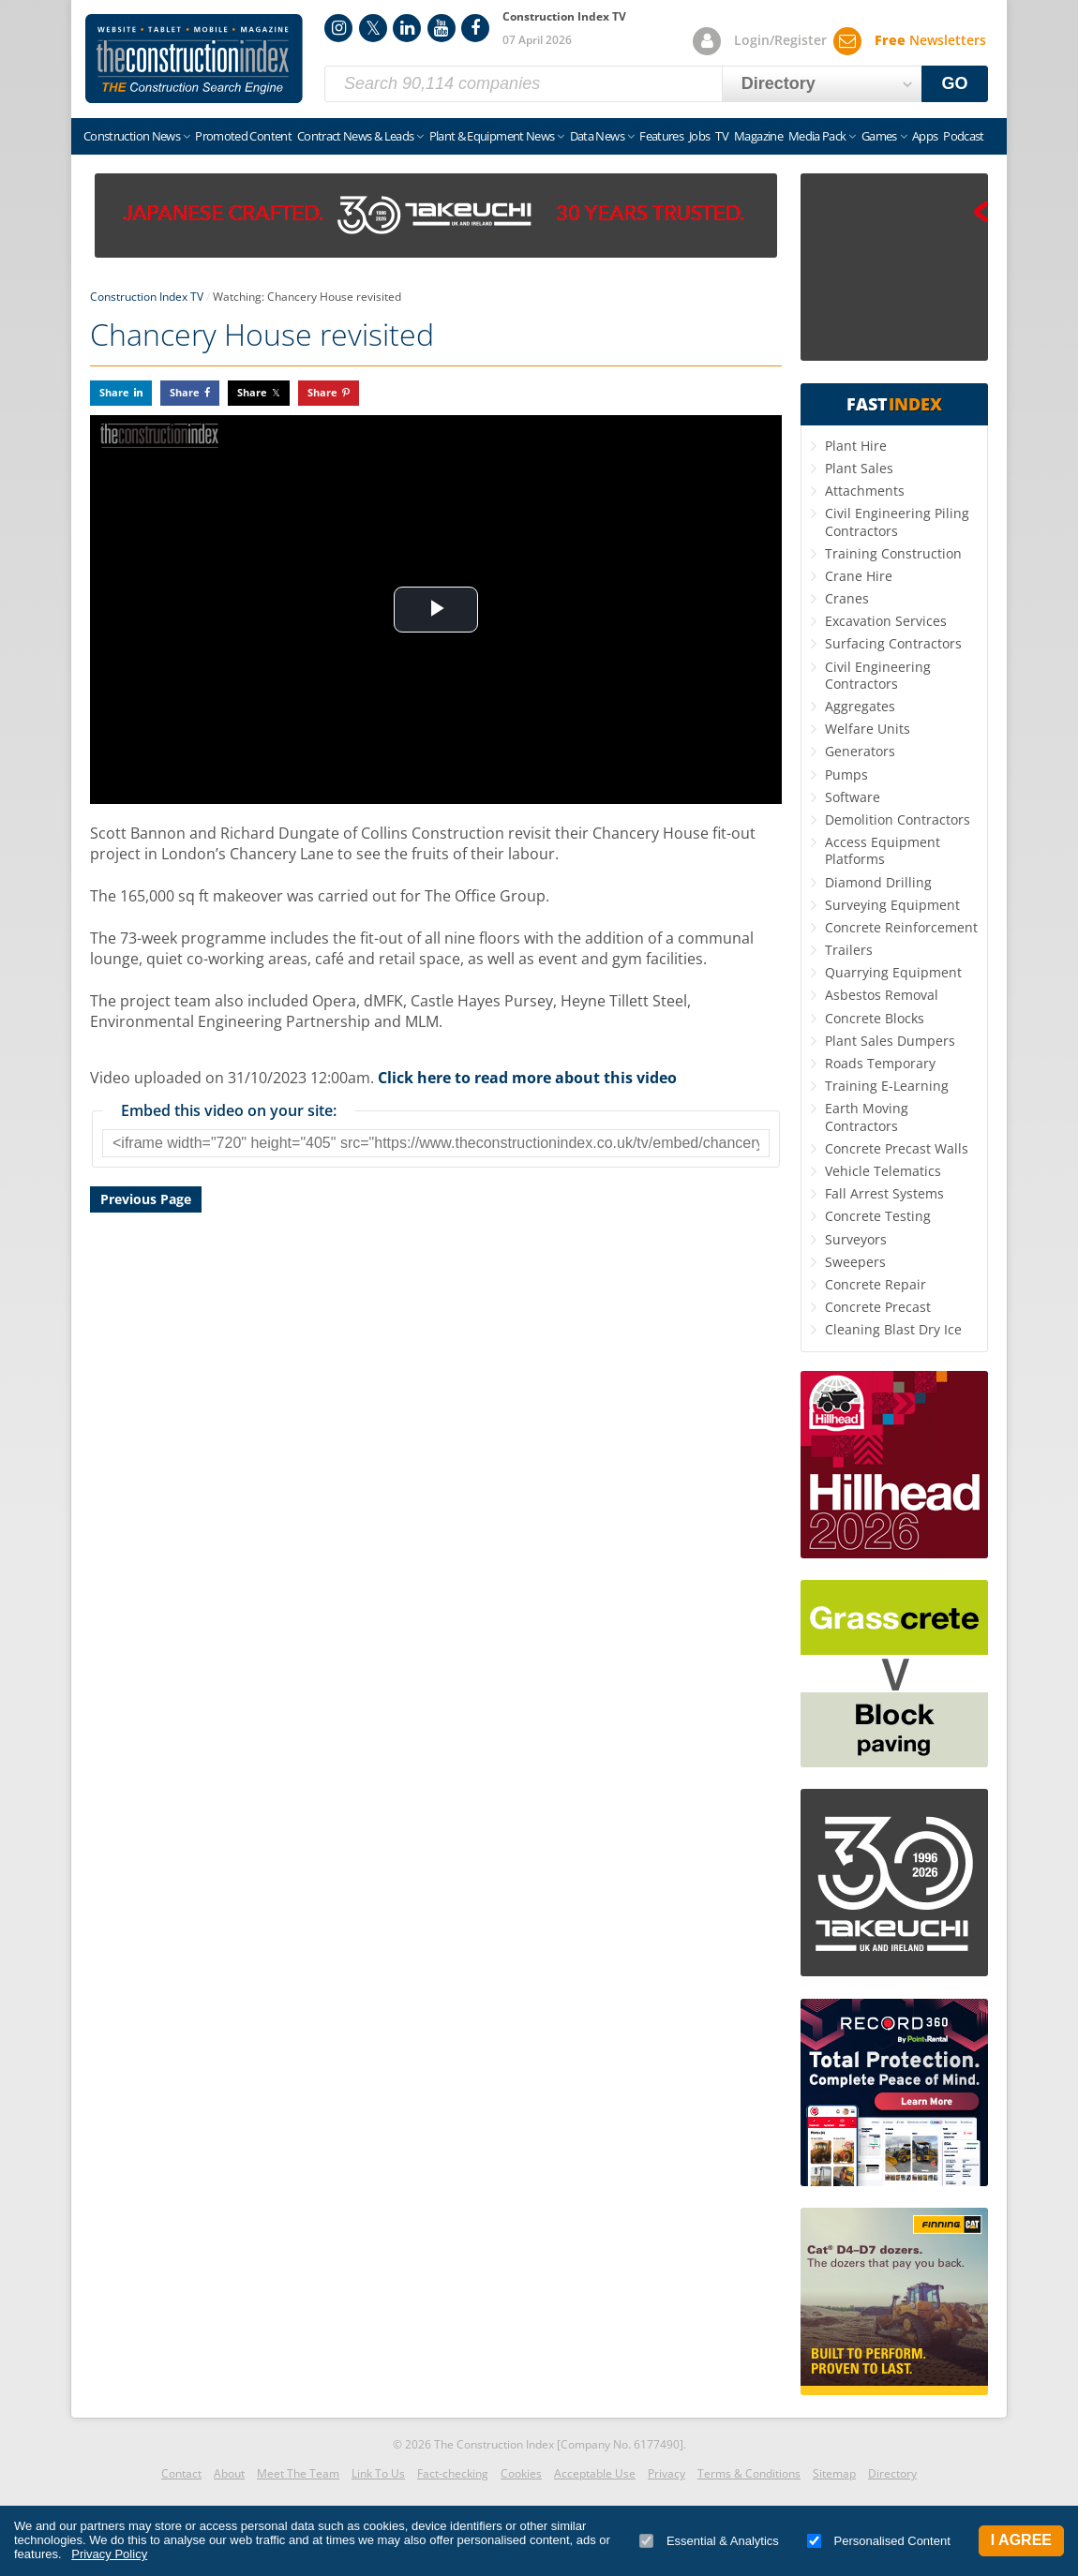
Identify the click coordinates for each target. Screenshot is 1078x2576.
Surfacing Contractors (893, 643)
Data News (597, 135)
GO (955, 83)
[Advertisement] (436, 1434)
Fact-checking (452, 2473)
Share (114, 392)
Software (852, 797)
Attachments (865, 490)
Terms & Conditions (749, 2473)
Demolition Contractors (897, 819)
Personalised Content (879, 2541)
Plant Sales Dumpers (890, 1041)
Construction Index (194, 59)
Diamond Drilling (878, 882)
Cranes (847, 598)
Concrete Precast (878, 1307)
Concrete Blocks (874, 1018)
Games (879, 135)
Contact (181, 2473)
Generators (860, 751)
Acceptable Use (595, 2473)
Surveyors (856, 1239)
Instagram (338, 28)
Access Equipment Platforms (882, 850)
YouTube (441, 28)
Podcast (963, 135)
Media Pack (817, 135)
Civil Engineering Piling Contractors (897, 521)
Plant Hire (856, 445)
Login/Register (780, 40)
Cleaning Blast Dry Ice (893, 1329)
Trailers (849, 950)
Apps (924, 135)
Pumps (846, 774)
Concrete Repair (875, 1284)
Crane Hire (858, 576)
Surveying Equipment (892, 905)
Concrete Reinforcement (901, 927)
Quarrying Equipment (893, 972)
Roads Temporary (880, 1063)
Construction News (131, 135)
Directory (892, 2473)
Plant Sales (859, 468)
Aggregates (860, 706)
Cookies (521, 2473)
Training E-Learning (887, 1085)
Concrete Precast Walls (896, 1148)
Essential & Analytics (709, 2541)
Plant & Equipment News (492, 135)
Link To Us (378, 2473)
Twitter (373, 28)
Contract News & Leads (355, 135)
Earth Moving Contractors (866, 1116)
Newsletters (930, 40)
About (229, 2473)
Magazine (758, 135)
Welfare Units (867, 728)
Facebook (475, 28)
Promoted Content (243, 135)
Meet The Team (298, 2473)
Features (661, 135)
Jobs (699, 135)
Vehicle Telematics (883, 1171)
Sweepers (855, 1262)
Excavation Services (886, 621)
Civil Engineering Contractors (878, 675)
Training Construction (893, 553)
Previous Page (145, 1199)
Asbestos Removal (881, 995)
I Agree (1021, 2540)
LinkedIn (407, 28)
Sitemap (834, 2473)
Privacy (666, 2473)
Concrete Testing (878, 1216)
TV (721, 135)
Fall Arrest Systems (884, 1193)
